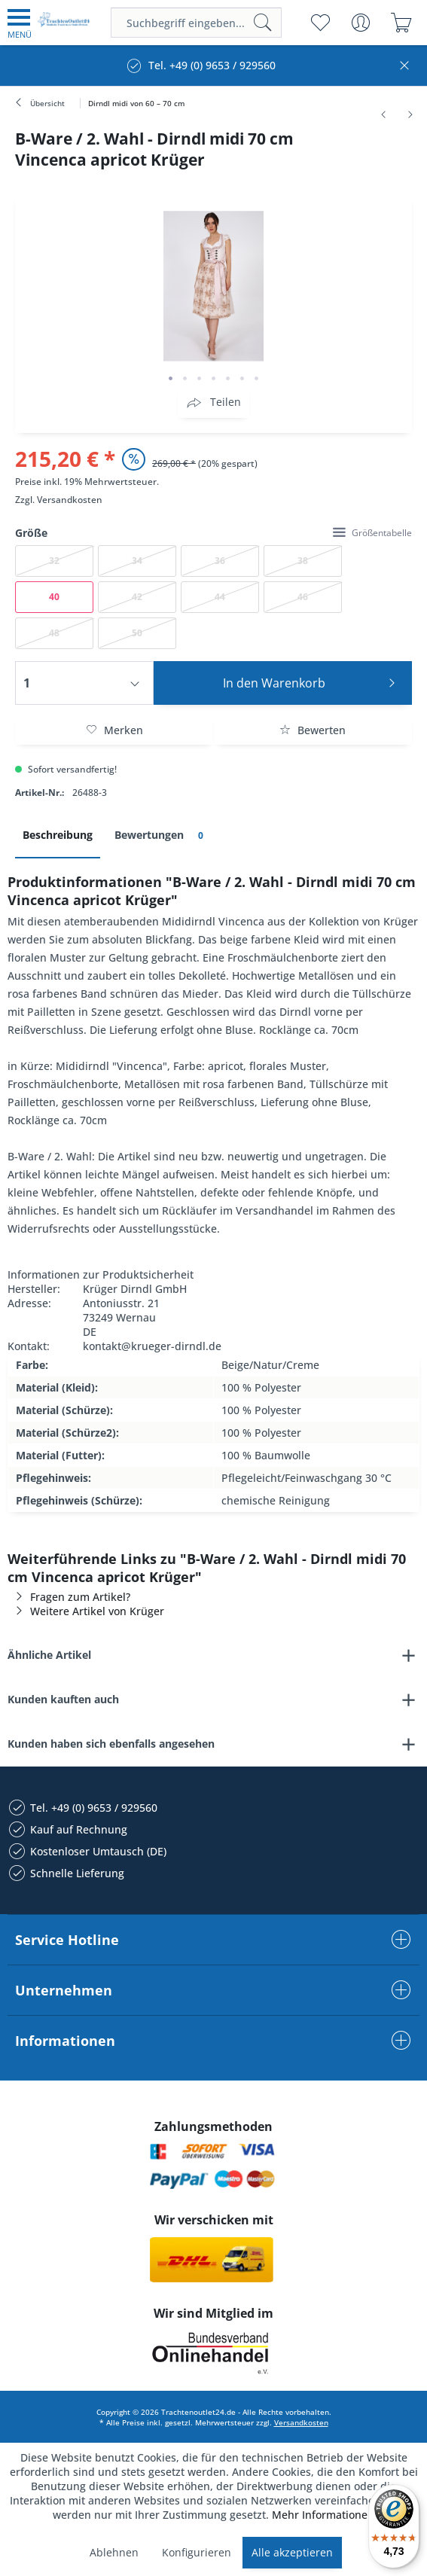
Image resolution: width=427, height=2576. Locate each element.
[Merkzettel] (320, 23)
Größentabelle (372, 532)
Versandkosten (69, 499)
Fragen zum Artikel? (69, 1597)
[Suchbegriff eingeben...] (196, 23)
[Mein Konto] (360, 23)
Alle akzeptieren (292, 2552)
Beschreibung (58, 835)
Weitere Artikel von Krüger (86, 1611)
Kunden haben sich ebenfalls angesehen (111, 1743)
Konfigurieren (196, 2552)
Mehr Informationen (323, 2514)
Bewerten (312, 730)
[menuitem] (19, 23)
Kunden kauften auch (63, 1699)
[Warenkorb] (401, 23)
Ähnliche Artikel (49, 1655)
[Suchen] (263, 23)
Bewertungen (161, 835)
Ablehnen (114, 2552)
